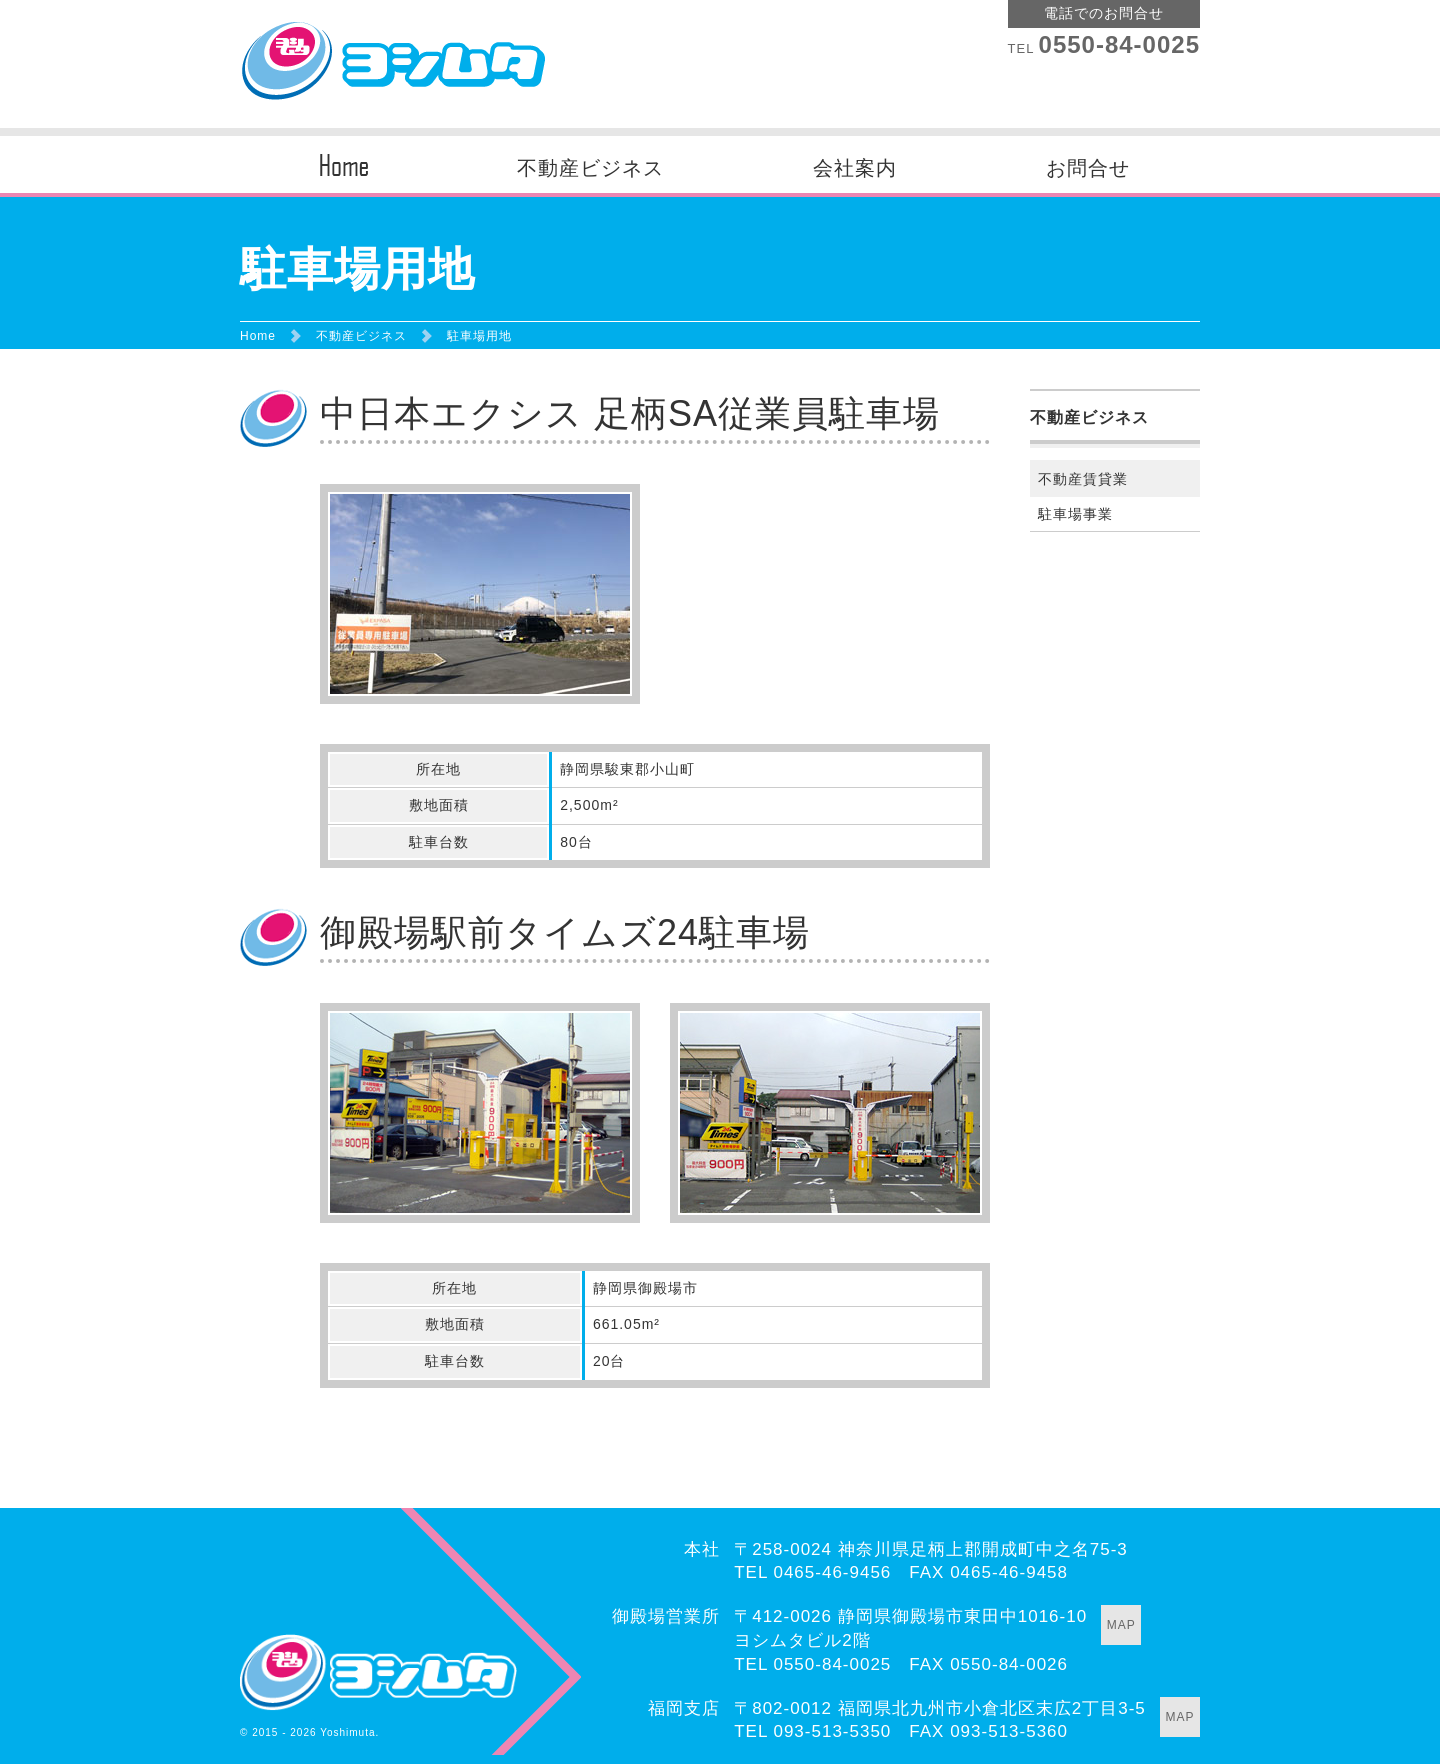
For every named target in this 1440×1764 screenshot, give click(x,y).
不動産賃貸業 (1083, 479)
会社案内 (855, 168)
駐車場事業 (1075, 514)
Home (258, 336)
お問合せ (1088, 168)
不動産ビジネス (590, 168)
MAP (1121, 1625)
